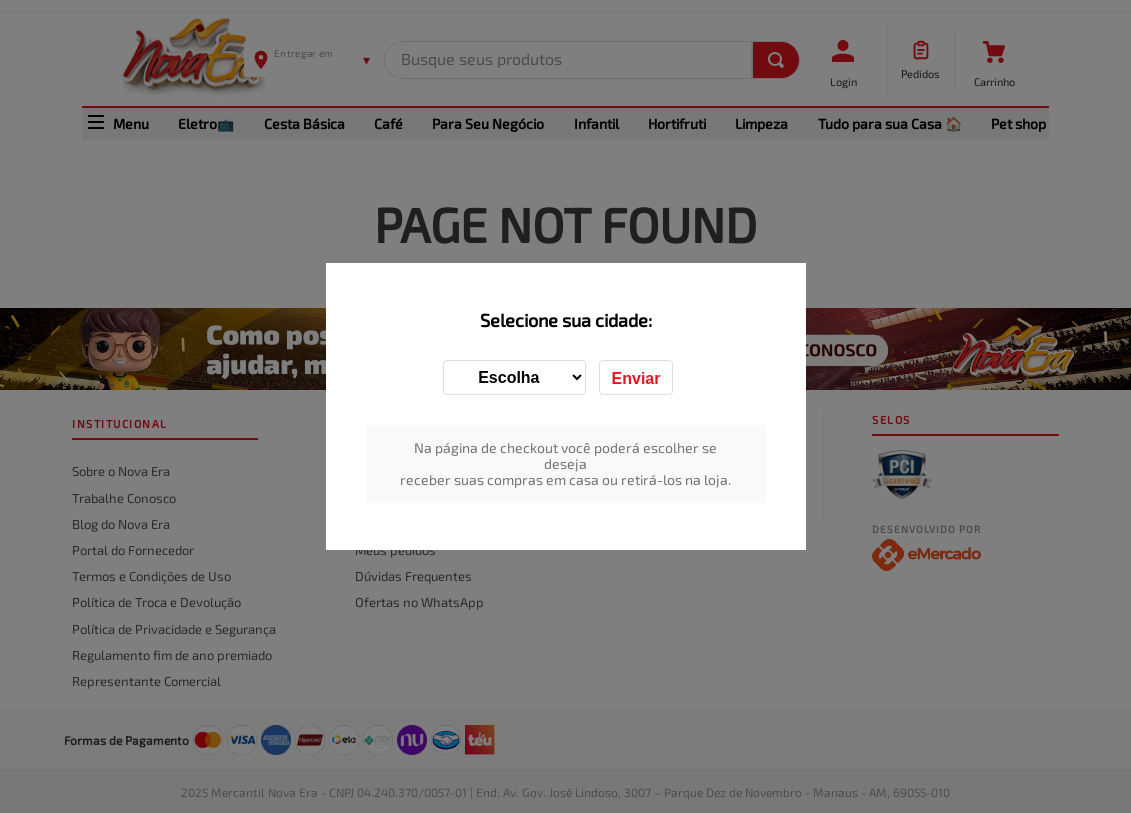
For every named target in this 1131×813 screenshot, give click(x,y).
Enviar (636, 378)
